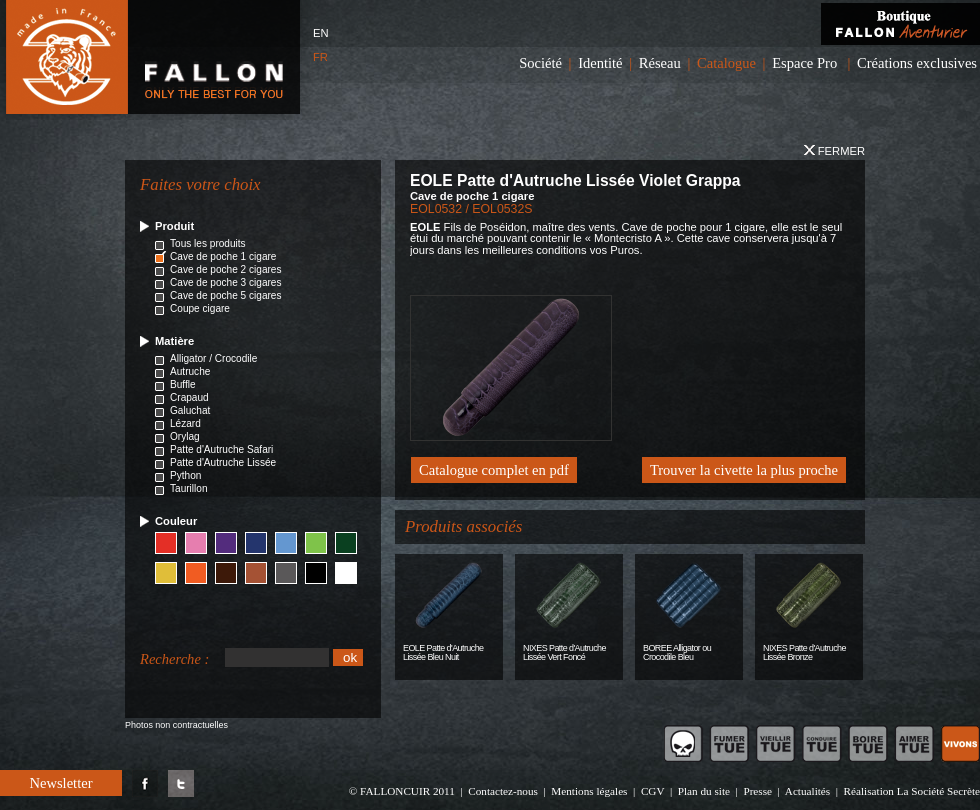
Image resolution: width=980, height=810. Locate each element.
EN (321, 33)
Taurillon (189, 488)
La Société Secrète (938, 791)
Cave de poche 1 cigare (223, 256)
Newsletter (60, 783)
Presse (757, 791)
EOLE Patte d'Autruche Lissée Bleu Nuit (443, 652)
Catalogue (726, 63)
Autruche (190, 371)
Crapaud (189, 397)
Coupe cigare (200, 308)
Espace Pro (804, 63)
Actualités (807, 791)
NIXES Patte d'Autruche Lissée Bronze (804, 652)
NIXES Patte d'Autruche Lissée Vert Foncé (564, 652)
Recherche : (174, 659)
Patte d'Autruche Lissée (223, 462)
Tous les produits (208, 243)
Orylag (185, 436)
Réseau (660, 63)
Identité (600, 63)
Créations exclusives (917, 63)
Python (185, 475)
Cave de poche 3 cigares (226, 282)
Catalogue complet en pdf (494, 470)
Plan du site (704, 791)
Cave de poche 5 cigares (226, 295)
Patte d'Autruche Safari (221, 449)
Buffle (183, 384)
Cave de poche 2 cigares (226, 269)
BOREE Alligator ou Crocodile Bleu (677, 652)
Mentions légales (589, 791)
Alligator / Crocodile (213, 358)
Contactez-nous (503, 791)
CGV (652, 791)
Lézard (185, 423)
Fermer (834, 151)
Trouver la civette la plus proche (744, 470)
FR (320, 57)
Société (540, 63)
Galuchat (190, 410)
